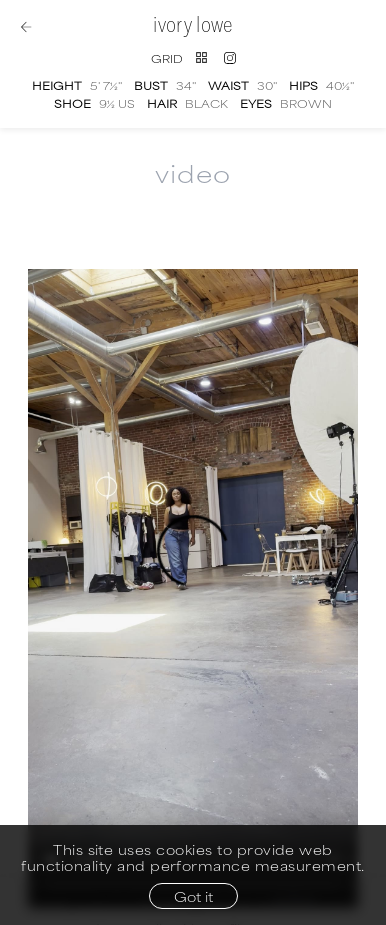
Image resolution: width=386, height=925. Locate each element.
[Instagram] (230, 58)
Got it (193, 896)
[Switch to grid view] (179, 57)
